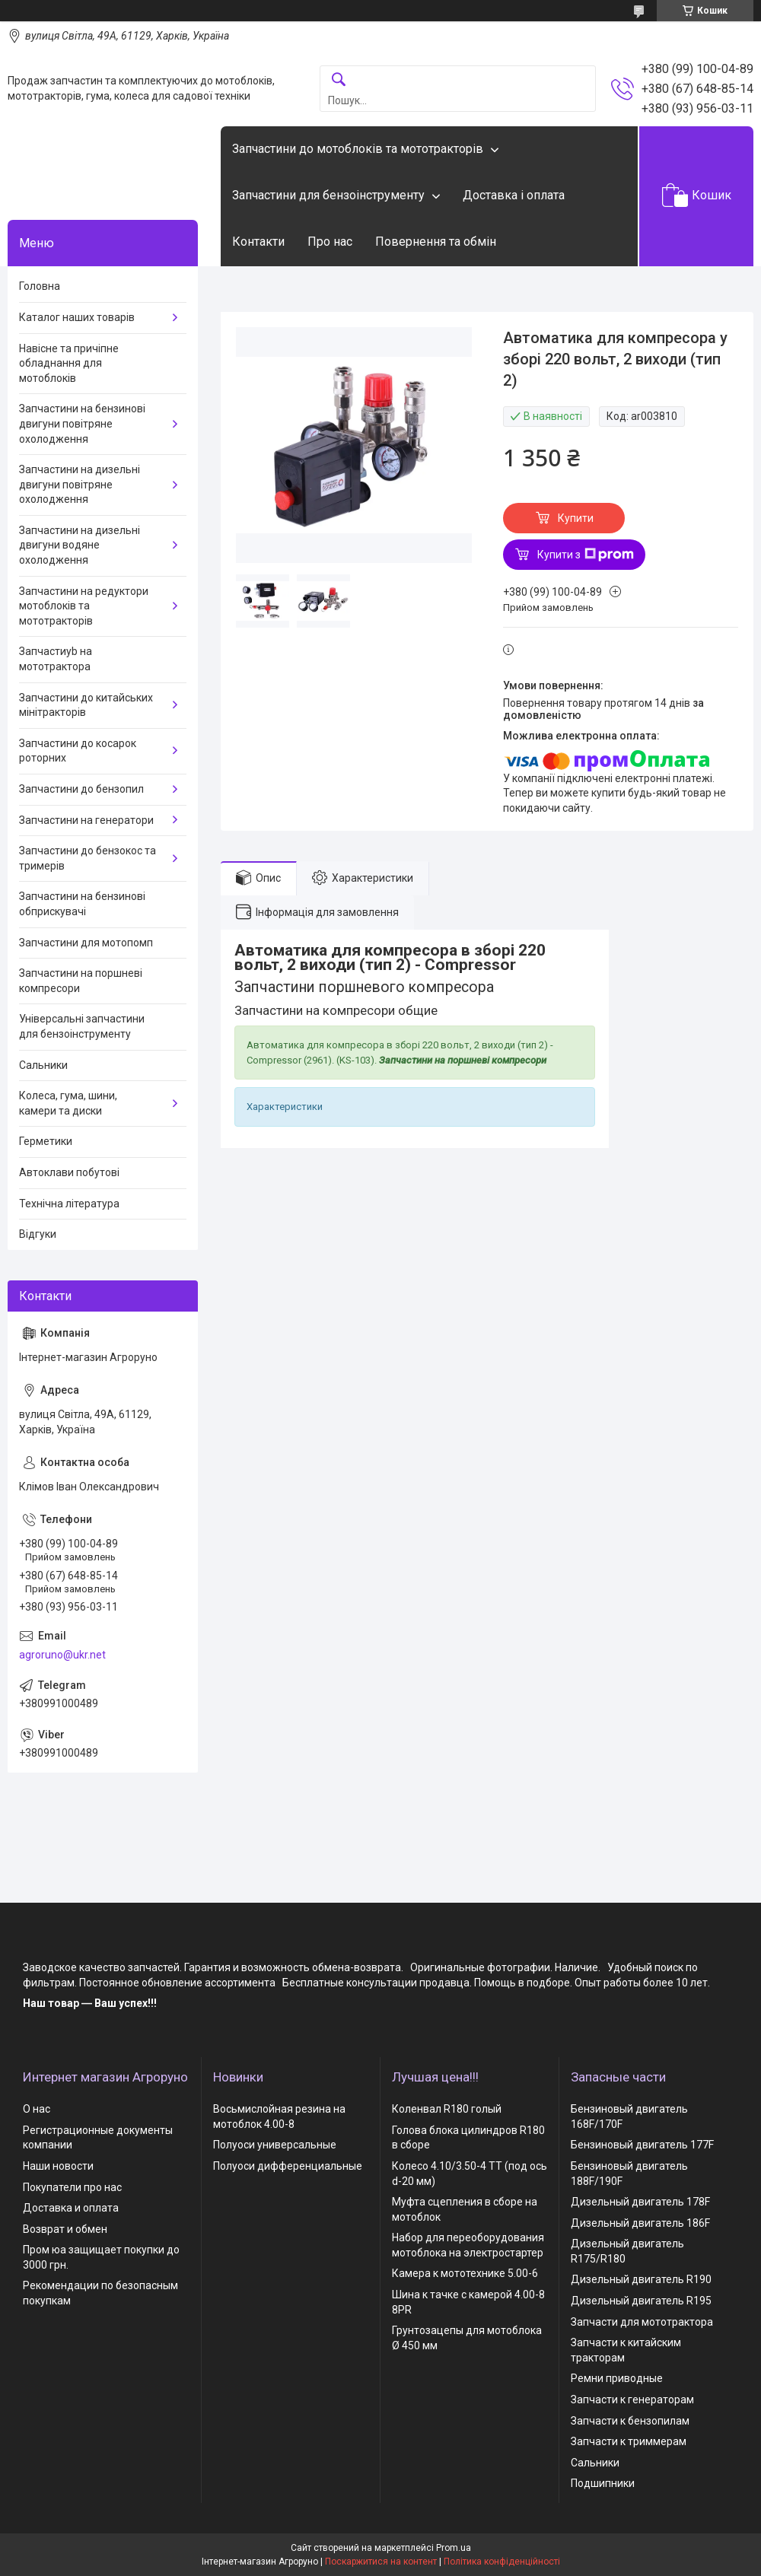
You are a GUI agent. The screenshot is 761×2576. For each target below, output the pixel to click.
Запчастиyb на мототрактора (55, 659)
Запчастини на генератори (86, 820)
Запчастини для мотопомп (86, 943)
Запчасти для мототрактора (642, 2322)
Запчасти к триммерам (628, 2441)
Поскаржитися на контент (381, 2561)
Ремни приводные (617, 2378)
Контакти (258, 241)
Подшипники (603, 2483)
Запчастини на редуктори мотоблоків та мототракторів (83, 606)
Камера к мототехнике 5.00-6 (465, 2273)
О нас (36, 2109)
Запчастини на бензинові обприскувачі (82, 904)
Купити (576, 518)
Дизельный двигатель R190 (641, 2279)
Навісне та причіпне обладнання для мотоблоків (69, 363)
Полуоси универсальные (274, 2145)
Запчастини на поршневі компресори (80, 980)
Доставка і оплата (514, 195)
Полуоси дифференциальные (287, 2166)
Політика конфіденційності (502, 2561)
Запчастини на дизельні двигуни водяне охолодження (79, 545)
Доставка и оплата (71, 2208)
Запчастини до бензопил (81, 789)
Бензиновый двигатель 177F (642, 2145)
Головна (39, 286)
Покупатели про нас (72, 2187)
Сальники (43, 1065)
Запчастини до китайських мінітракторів (86, 705)
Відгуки (37, 1234)
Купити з (585, 554)
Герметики (45, 1141)
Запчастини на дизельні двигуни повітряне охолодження (79, 484)
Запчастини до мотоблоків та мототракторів (357, 149)
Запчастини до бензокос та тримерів (87, 858)
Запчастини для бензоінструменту (328, 195)
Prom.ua (453, 2548)
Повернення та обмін (435, 241)
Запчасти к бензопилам (630, 2421)
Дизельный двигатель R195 (641, 2301)
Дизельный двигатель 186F (640, 2223)
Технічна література (69, 1203)
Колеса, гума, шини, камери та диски (68, 1103)
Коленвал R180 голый (446, 2109)
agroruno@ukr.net (62, 1655)
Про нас (329, 241)
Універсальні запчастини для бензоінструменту (82, 1026)
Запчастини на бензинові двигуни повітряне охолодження (82, 423)
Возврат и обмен (65, 2229)
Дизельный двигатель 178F (640, 2202)
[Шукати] (338, 80)
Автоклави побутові (69, 1172)
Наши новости (58, 2166)
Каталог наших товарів (77, 317)
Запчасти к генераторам (632, 2399)
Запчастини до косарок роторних (77, 751)
